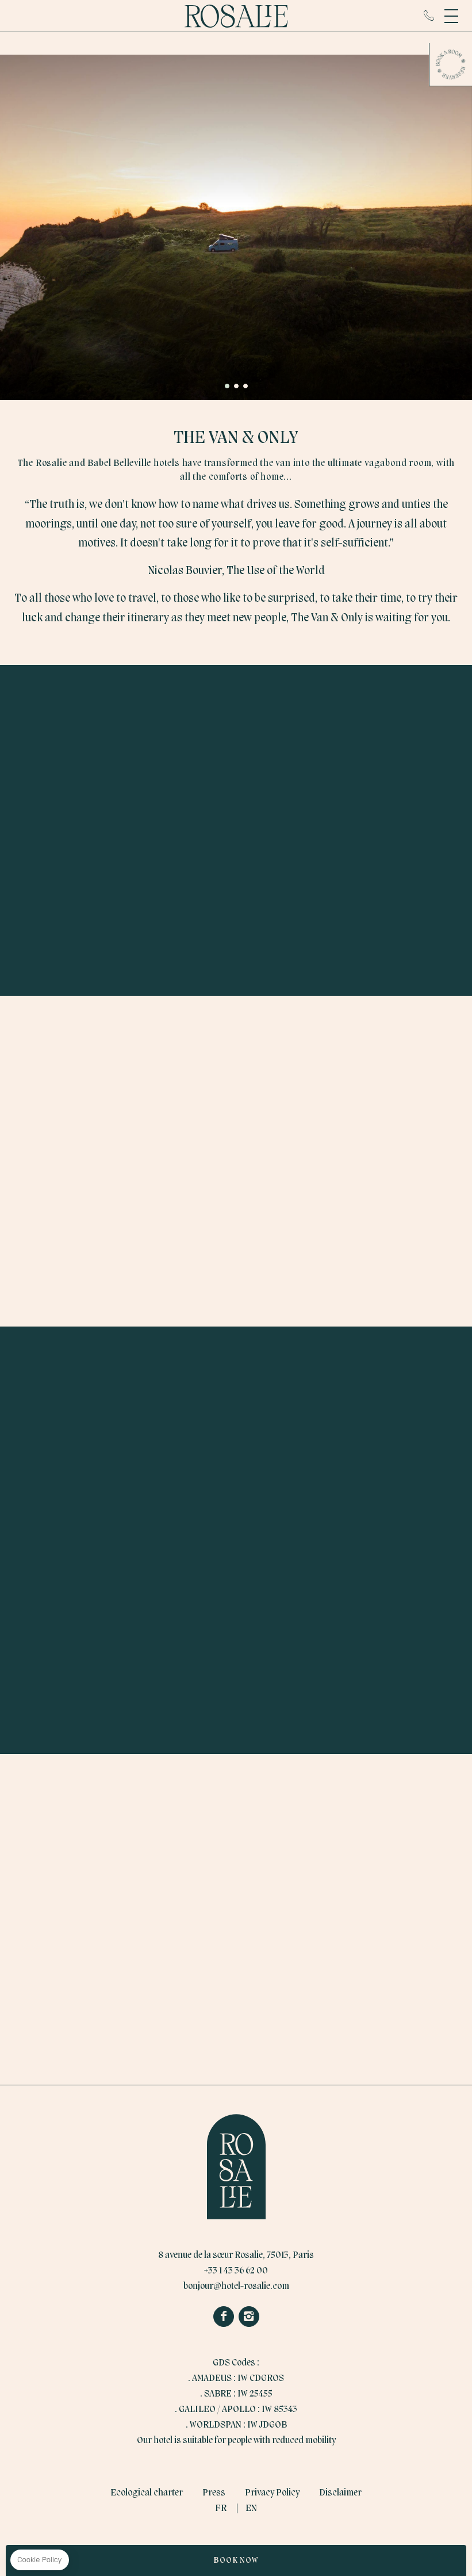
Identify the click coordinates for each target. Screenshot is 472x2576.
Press (213, 2493)
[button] (227, 386)
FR (221, 2509)
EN (251, 2509)
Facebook (223, 2316)
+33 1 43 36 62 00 (429, 16)
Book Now (236, 2560)
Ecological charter (146, 2493)
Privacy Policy (272, 2493)
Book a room (450, 64)
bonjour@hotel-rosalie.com (236, 2287)
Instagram (249, 2316)
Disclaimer (340, 2493)
